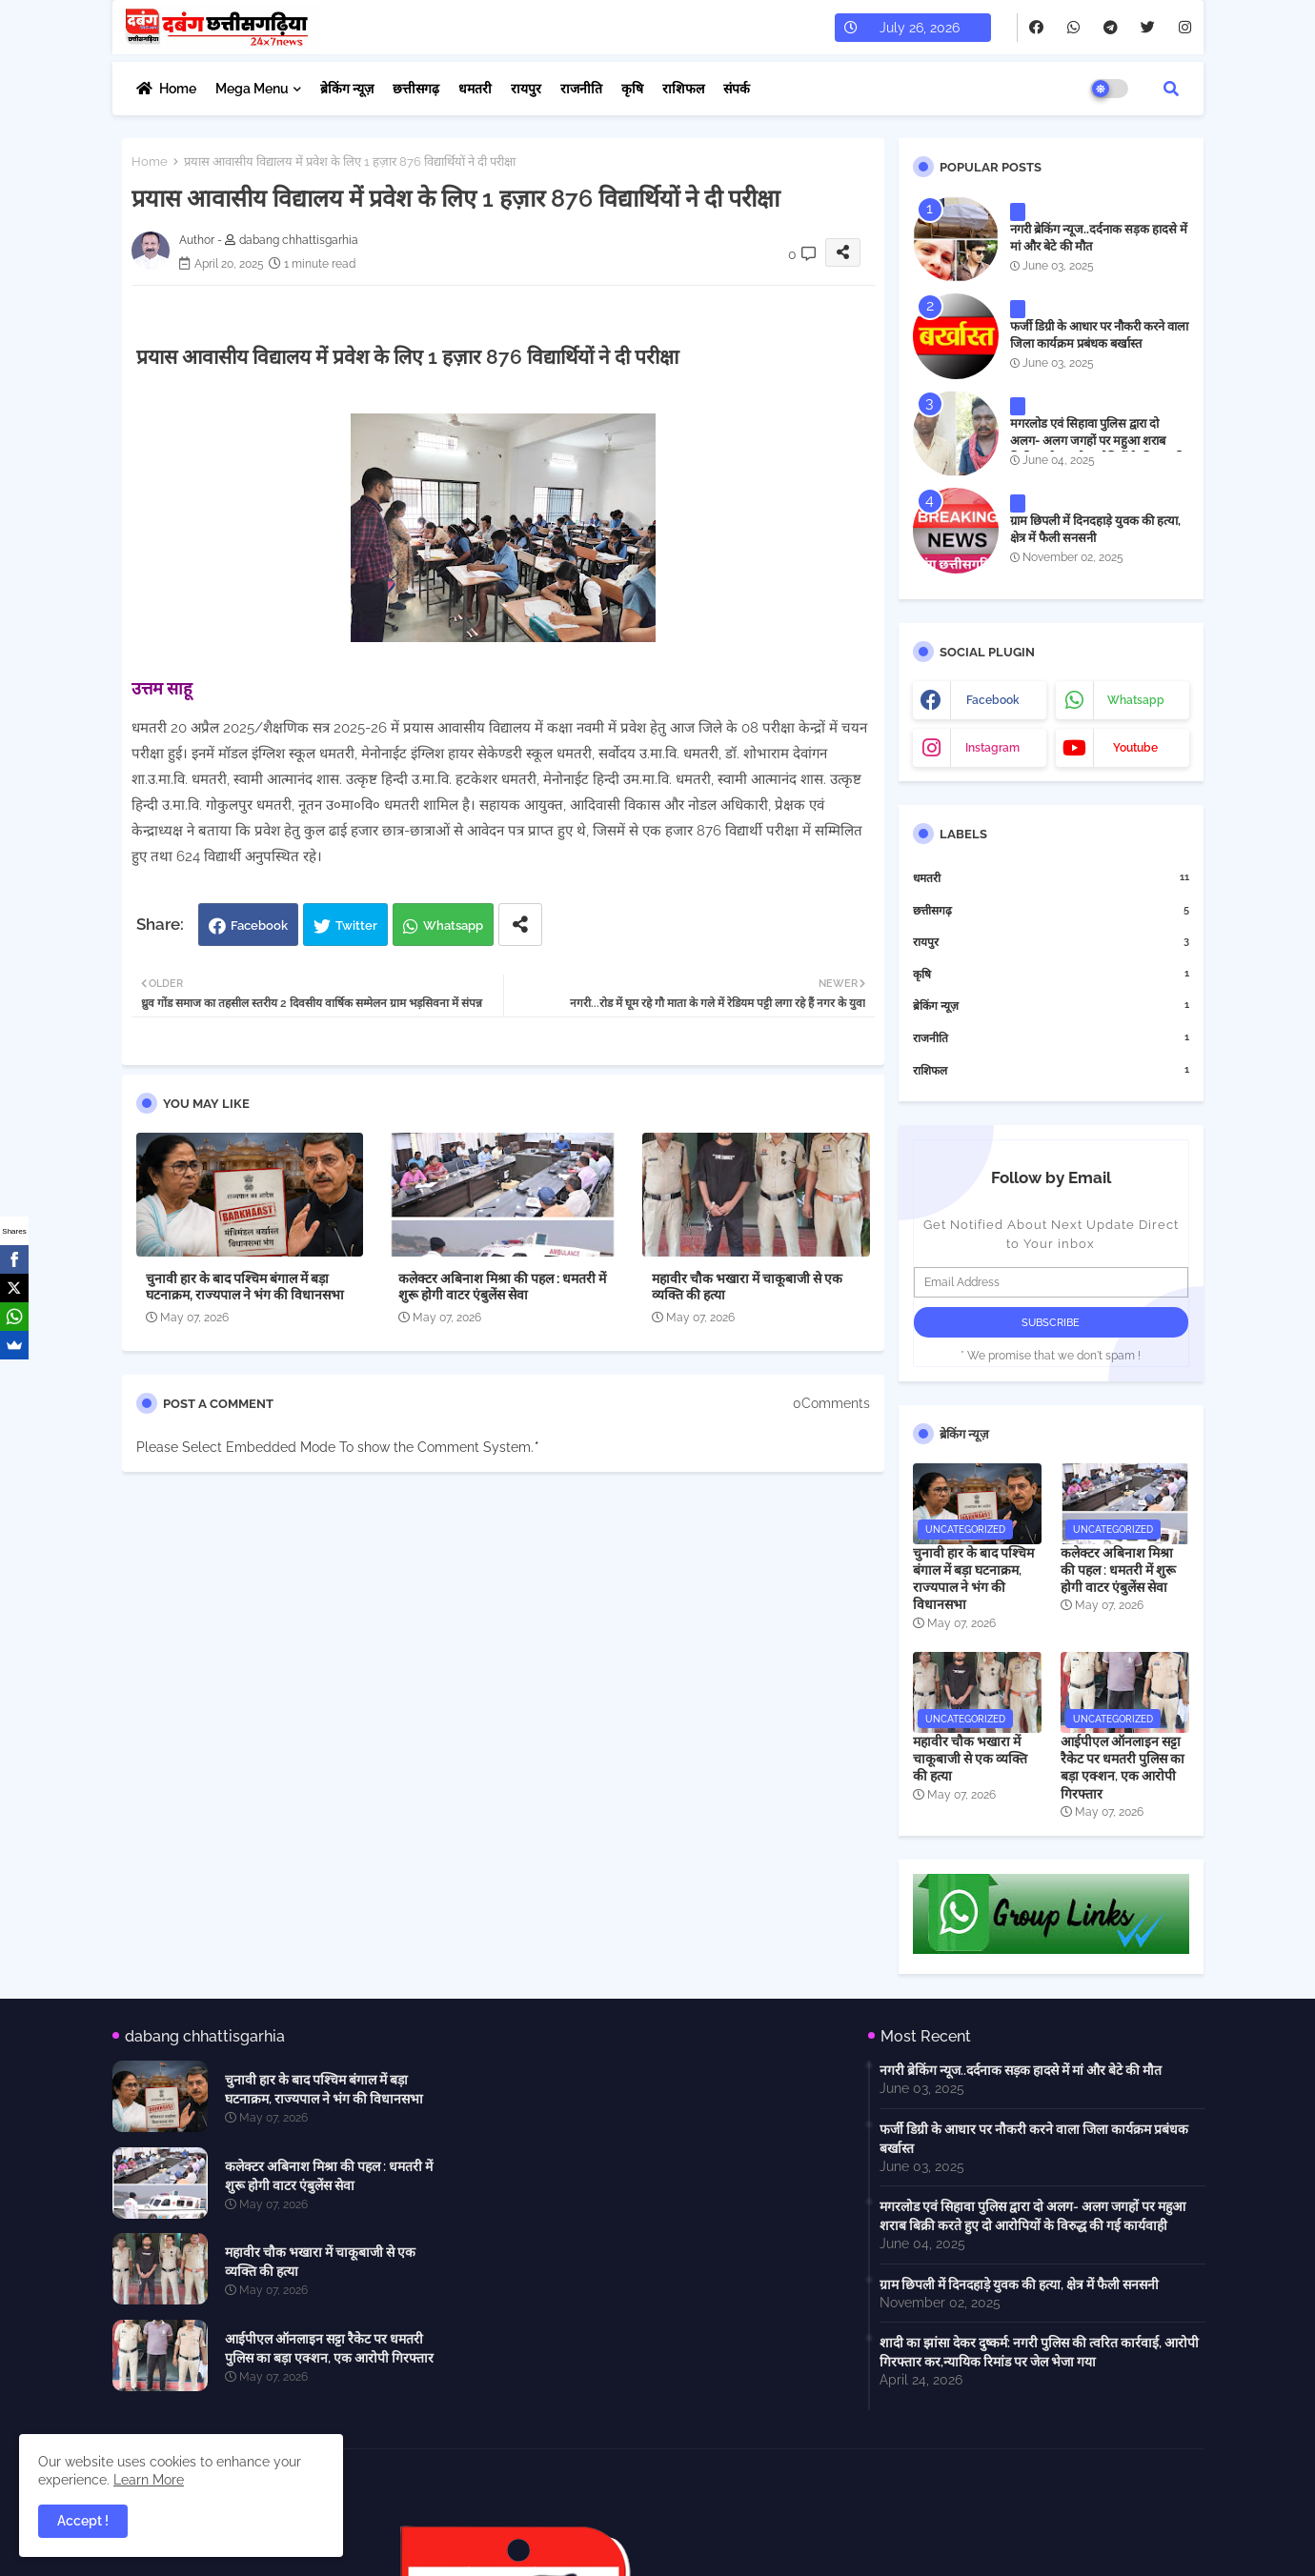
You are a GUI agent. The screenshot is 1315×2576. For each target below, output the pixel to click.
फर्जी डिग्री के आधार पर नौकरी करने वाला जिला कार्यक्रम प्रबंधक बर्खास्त (1099, 335)
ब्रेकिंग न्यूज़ (347, 88)
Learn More (148, 2479)
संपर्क (736, 88)
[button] (1171, 89)
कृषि (632, 88)
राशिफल (683, 88)
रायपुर (526, 88)
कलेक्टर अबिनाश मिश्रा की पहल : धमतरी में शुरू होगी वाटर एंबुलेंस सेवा (502, 1286)
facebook (993, 700)
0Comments (831, 1403)
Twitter (356, 925)
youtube (1135, 748)
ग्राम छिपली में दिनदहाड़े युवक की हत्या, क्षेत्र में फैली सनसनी (1095, 529)
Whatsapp (453, 925)
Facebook (259, 925)
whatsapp (1135, 700)
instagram (992, 748)
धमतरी (475, 88)
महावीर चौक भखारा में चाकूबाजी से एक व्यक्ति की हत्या (747, 1286)
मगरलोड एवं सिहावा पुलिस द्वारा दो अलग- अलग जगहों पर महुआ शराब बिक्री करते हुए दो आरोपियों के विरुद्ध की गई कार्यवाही (1097, 449)
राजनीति (581, 88)
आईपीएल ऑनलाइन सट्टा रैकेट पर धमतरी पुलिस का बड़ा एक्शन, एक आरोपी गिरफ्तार (1122, 1767)
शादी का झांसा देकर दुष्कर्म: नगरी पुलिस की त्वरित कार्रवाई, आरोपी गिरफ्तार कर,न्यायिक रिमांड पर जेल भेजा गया (1039, 2352)
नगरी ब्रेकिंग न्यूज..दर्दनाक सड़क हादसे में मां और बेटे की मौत (1098, 237)
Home (177, 88)
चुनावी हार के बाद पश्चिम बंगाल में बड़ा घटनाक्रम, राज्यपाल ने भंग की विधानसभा (245, 1286)
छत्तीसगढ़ (416, 88)
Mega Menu (252, 88)
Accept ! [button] (83, 2520)
